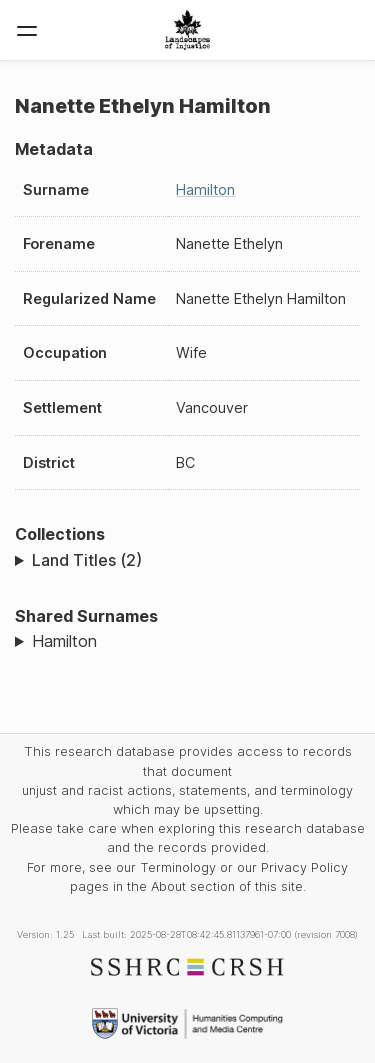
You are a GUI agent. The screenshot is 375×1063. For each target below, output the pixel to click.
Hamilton (205, 189)
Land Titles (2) (87, 560)
